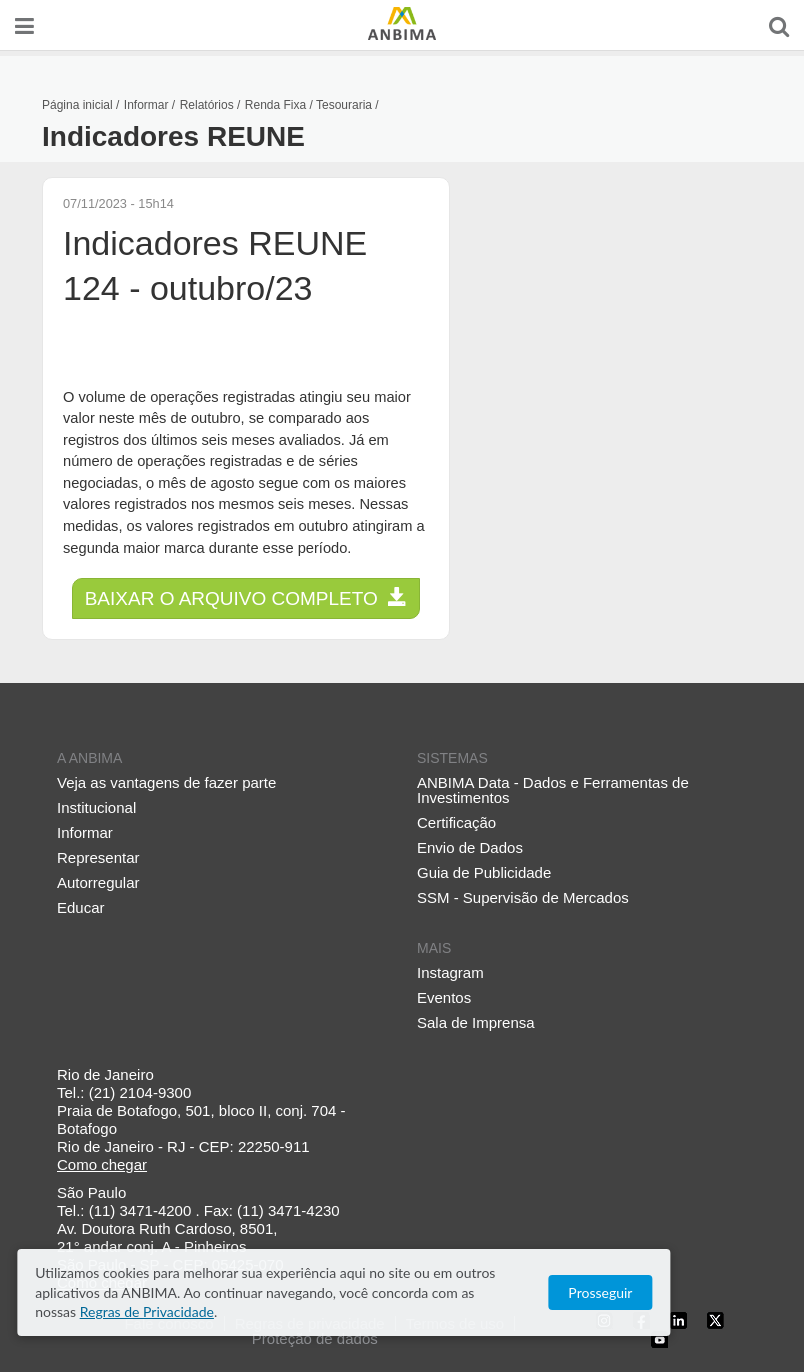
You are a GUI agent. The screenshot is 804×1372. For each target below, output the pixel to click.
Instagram (450, 972)
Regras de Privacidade (444, 1311)
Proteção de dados (315, 1338)
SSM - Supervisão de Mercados (523, 897)
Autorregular (98, 882)
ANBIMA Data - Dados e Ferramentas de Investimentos (553, 790)
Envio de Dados (470, 847)
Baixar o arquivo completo (246, 598)
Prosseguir (714, 1302)
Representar (98, 857)
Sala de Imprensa (476, 1022)
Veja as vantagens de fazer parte (166, 782)
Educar (81, 907)
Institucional (96, 807)
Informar (85, 832)
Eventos (444, 997)
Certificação (456, 822)
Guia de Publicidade (484, 872)
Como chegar (102, 1164)
